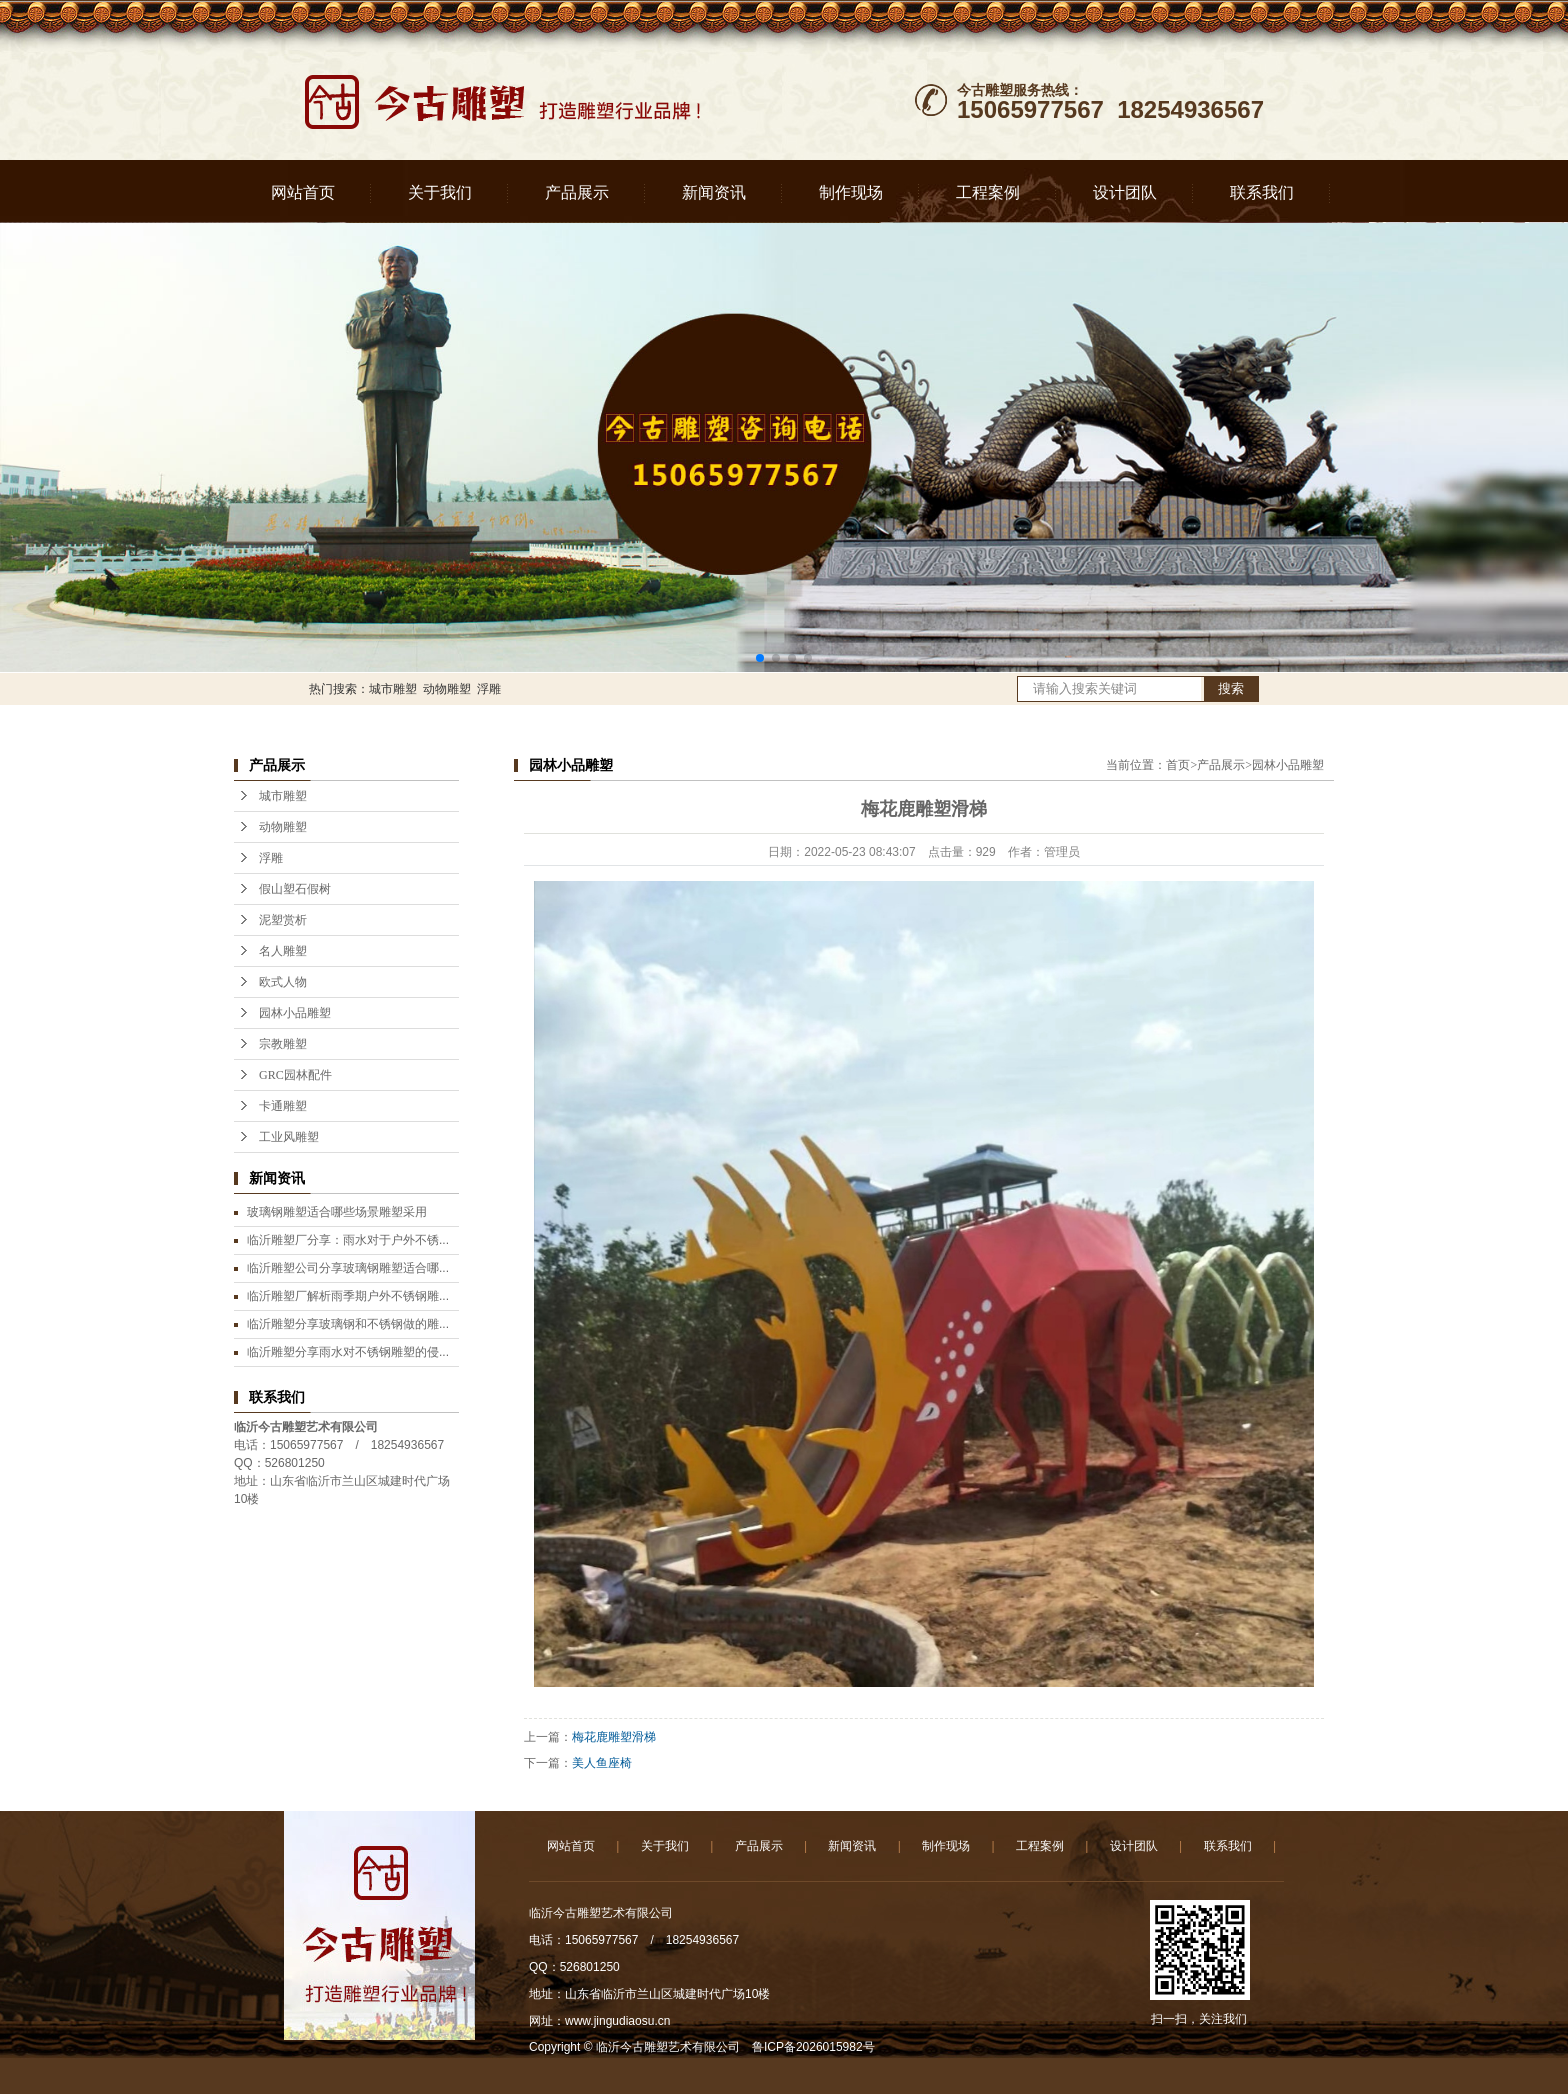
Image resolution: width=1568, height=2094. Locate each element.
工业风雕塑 (289, 1137)
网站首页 (303, 192)
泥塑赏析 (283, 920)
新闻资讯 (714, 192)
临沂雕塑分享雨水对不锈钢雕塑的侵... (348, 1352)
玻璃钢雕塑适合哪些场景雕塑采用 (337, 1212)
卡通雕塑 (283, 1106)
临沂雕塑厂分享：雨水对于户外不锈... (348, 1240)
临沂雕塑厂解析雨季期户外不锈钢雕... (348, 1296)
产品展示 (577, 192)
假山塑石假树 (295, 889)
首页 (1178, 765)
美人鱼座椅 (602, 1763)
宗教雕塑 (283, 1044)
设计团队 (1125, 192)
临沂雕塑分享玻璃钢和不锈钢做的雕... (348, 1324)
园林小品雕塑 (295, 1013)
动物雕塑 (447, 689)
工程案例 (988, 192)
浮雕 (489, 689)
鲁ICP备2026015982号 (813, 2047)
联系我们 (1262, 192)
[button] (760, 658)
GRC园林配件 (295, 1075)
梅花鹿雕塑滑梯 (614, 1737)
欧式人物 (283, 982)
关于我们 (440, 192)
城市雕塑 (393, 689)
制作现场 (851, 192)
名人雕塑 (283, 951)
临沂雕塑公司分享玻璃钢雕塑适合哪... (348, 1268)
